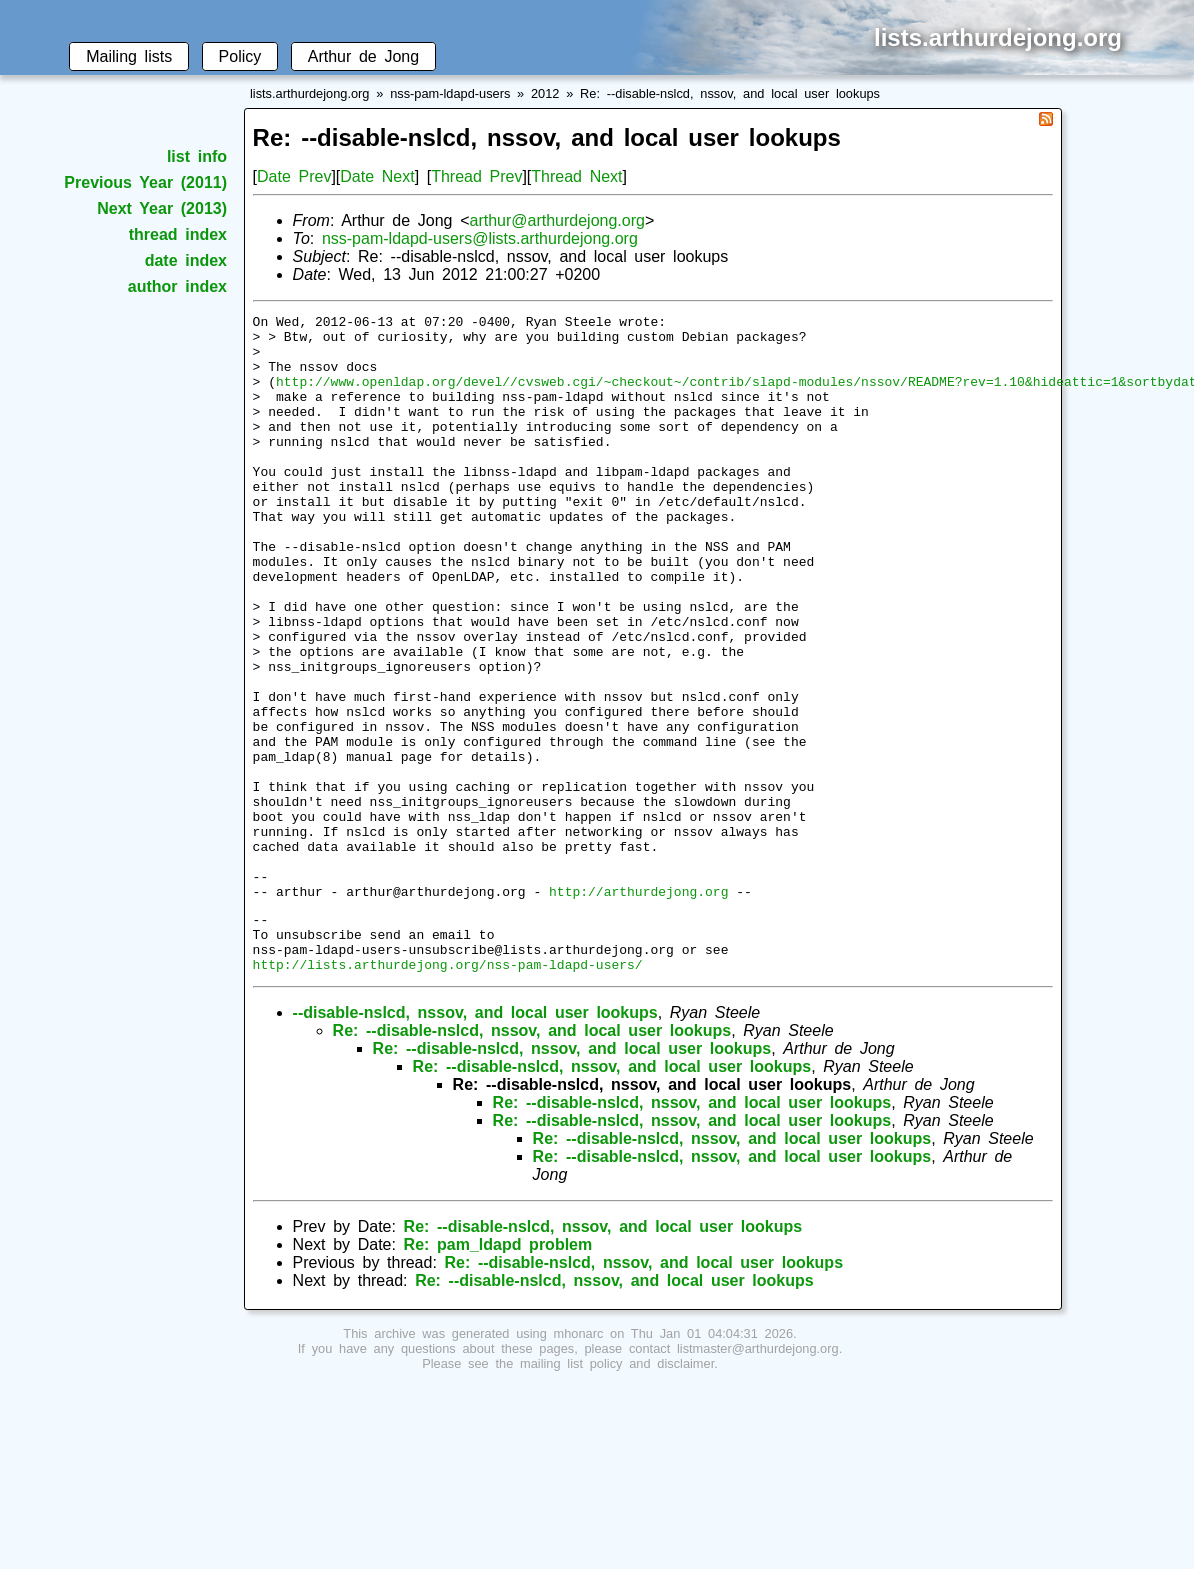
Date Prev (294, 176)
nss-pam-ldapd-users (450, 93)
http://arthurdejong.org (638, 1008)
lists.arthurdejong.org (310, 93)
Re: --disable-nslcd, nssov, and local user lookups (730, 93)
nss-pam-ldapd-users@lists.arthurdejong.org (480, 238)
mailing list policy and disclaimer (617, 1492)
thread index (178, 234)
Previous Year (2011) (145, 182)
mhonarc (579, 1462)
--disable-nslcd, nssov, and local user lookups (475, 1141)
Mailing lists (129, 56)
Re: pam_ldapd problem (498, 1373)
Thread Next (576, 176)
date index (186, 260)
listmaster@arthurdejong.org (758, 1477)
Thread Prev (476, 176)
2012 (545, 93)
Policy (240, 56)
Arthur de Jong (363, 56)
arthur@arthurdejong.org (556, 220)
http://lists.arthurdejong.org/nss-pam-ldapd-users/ (448, 1093)
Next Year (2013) (162, 208)
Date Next (377, 176)
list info (197, 156)
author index (177, 286)
